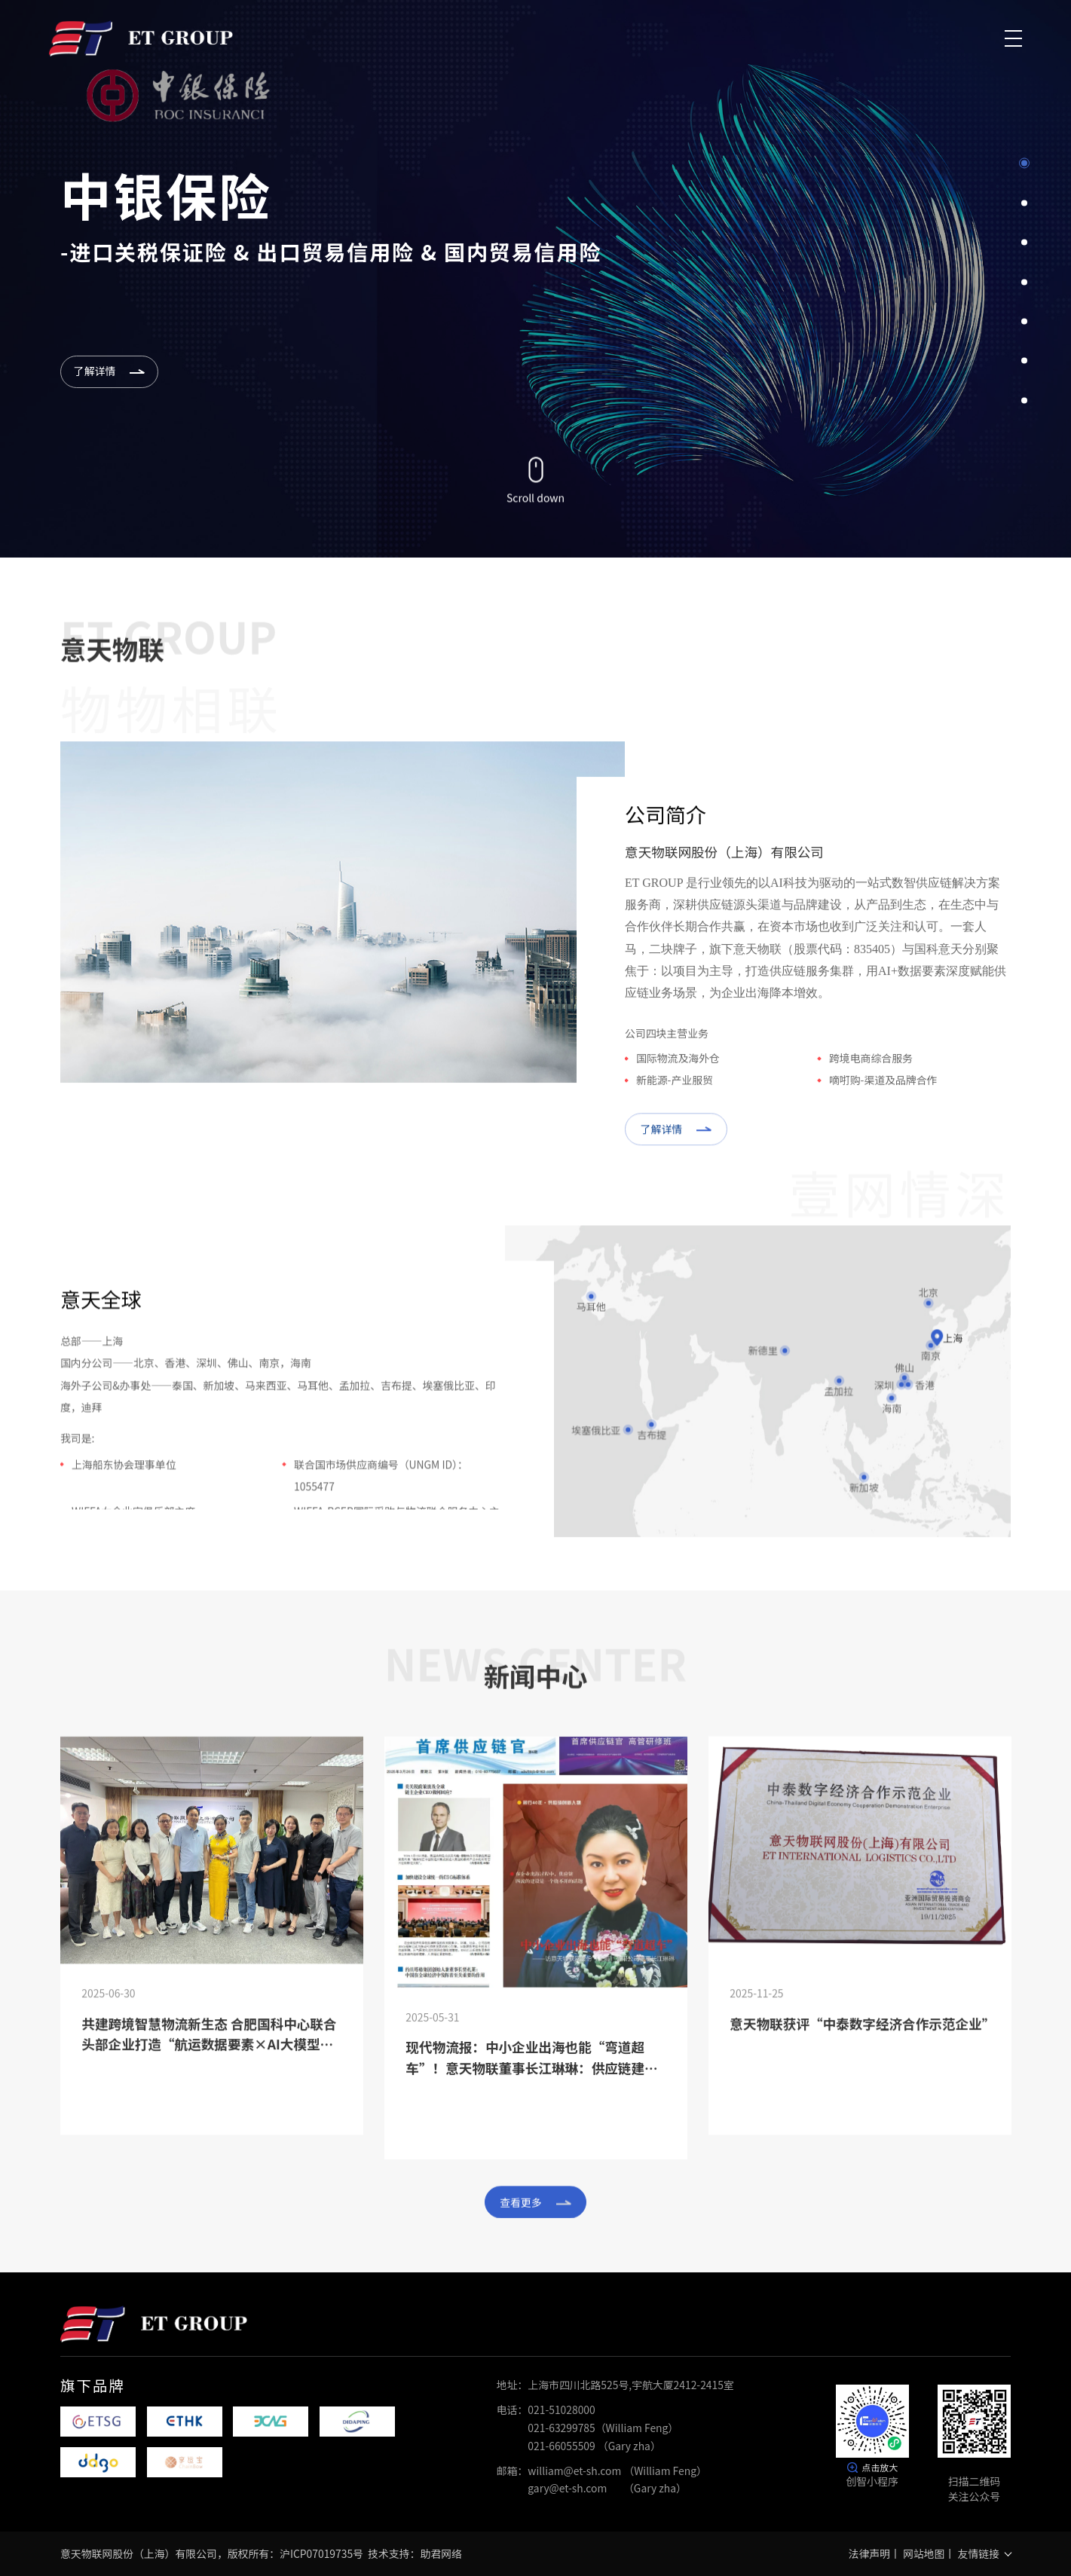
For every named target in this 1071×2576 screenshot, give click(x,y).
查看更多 (535, 2203)
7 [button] (1024, 400)
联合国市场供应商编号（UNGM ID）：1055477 (381, 1492)
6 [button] (1024, 361)
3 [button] (1024, 243)
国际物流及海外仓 (678, 1078)
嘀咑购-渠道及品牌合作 (883, 1101)
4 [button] (1024, 282)
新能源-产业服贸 (674, 1101)
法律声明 (869, 2553)
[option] (535, 279)
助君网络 (441, 2553)
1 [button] (1024, 163)
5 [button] (1024, 321)
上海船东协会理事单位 (124, 1481)
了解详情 (676, 1151)
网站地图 (923, 2553)
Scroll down (535, 493)
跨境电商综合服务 (871, 1078)
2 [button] (1024, 203)
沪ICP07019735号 (321, 2553)
